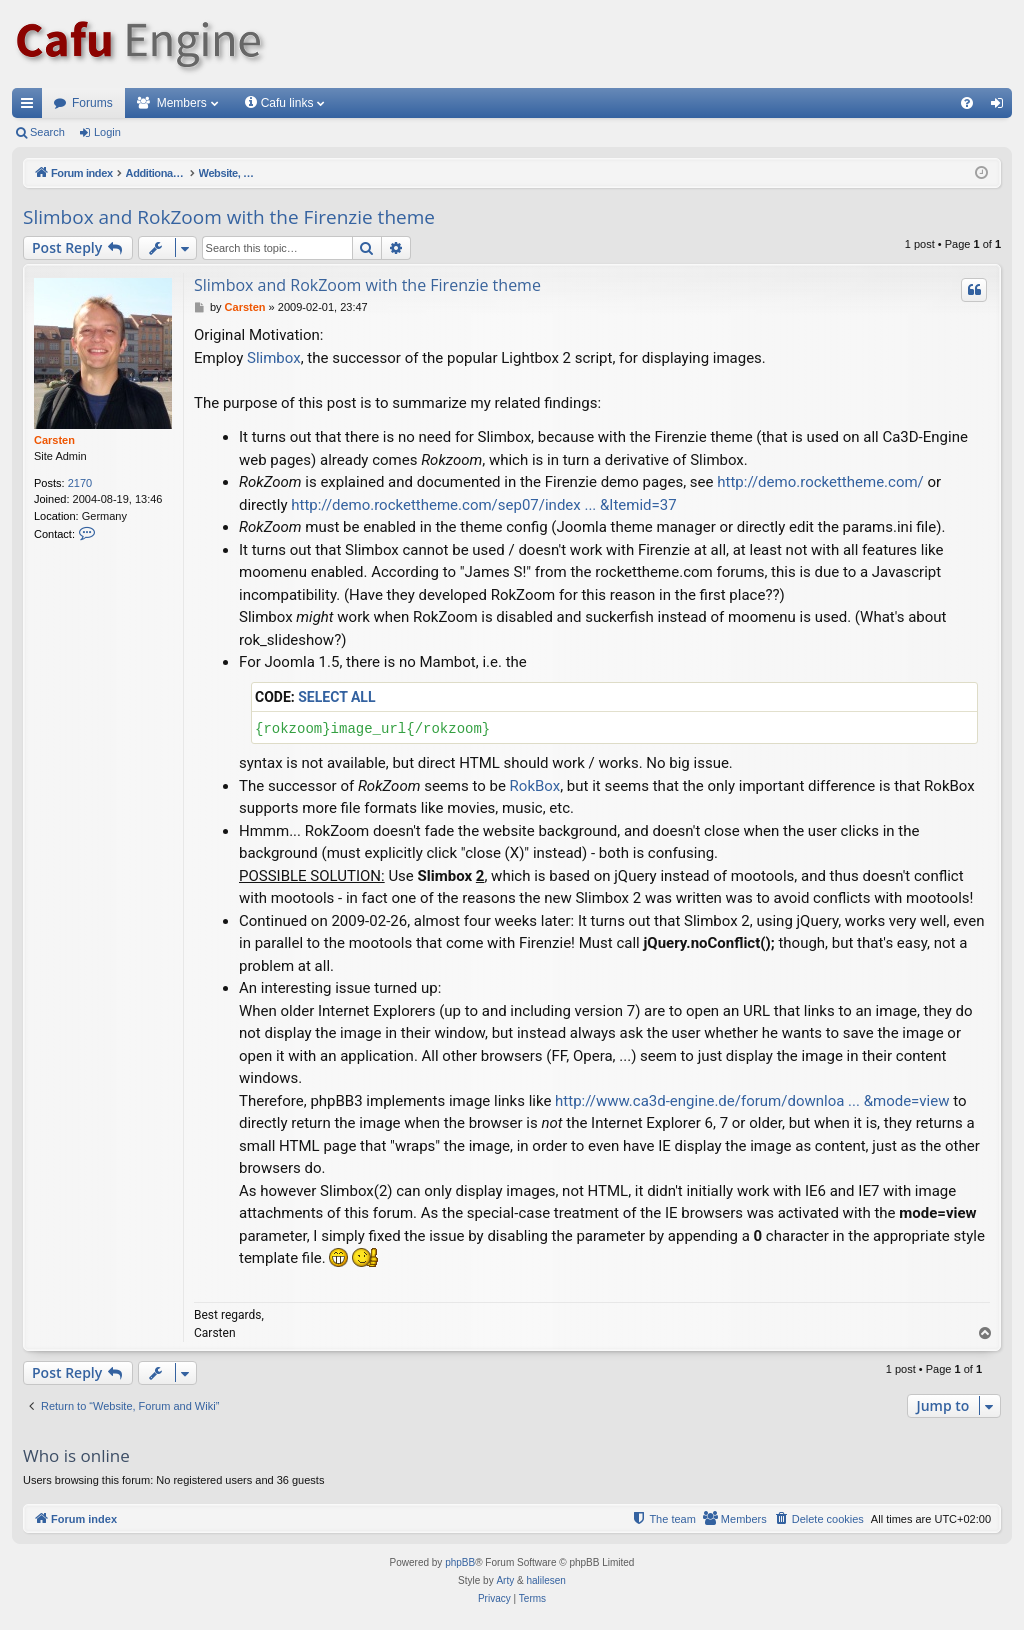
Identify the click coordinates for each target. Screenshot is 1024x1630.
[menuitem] (967, 103)
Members (182, 103)
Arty (505, 1580)
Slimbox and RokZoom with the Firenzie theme (229, 217)
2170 (80, 483)
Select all (336, 697)
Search (47, 132)
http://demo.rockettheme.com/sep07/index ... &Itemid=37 (483, 505)
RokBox (535, 786)
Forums (92, 103)
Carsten (54, 440)
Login (107, 132)
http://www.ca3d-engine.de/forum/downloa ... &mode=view (752, 1101)
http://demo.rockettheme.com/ (820, 482)
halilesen (545, 1580)
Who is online (76, 1455)
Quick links (31, 107)
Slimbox (274, 358)
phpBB (460, 1562)
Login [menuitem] (1001, 107)
